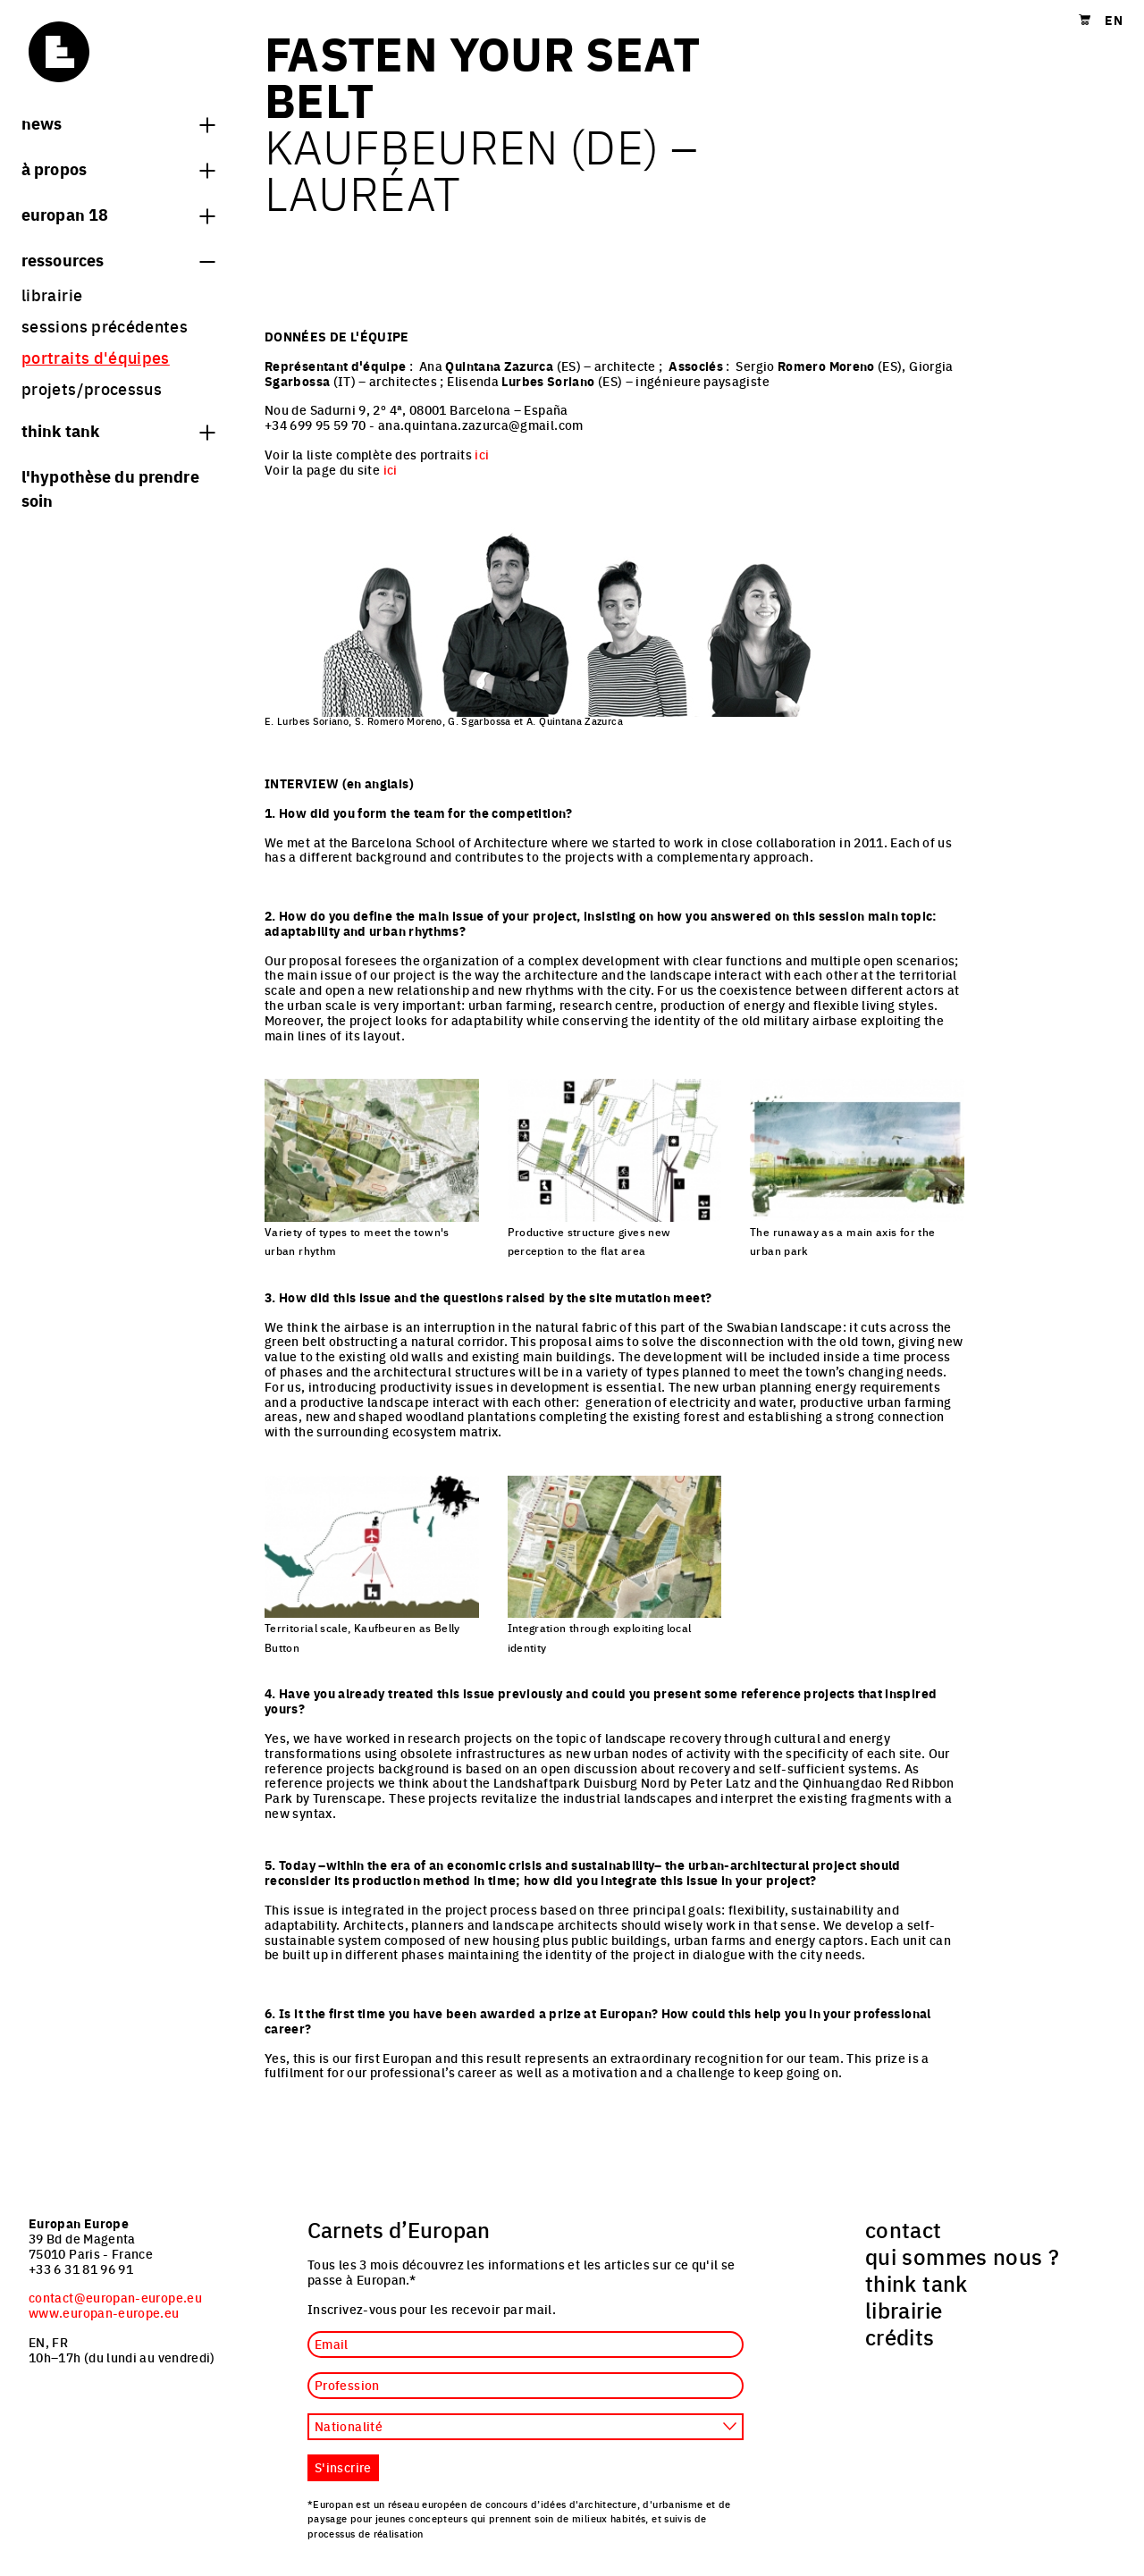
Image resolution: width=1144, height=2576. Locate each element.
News (117, 122)
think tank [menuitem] (916, 2283)
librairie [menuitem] (51, 294)
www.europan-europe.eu (104, 2312)
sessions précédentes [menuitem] (104, 326)
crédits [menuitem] (900, 2336)
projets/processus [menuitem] (91, 388)
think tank (117, 430)
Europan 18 (117, 213)
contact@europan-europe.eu (115, 2297)
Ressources (117, 259)
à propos (117, 168)
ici (482, 454)
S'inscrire (343, 2467)
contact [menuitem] (903, 2229)
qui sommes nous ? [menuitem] (962, 2256)
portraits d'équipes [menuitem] (95, 357)
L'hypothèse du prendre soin (110, 487)
